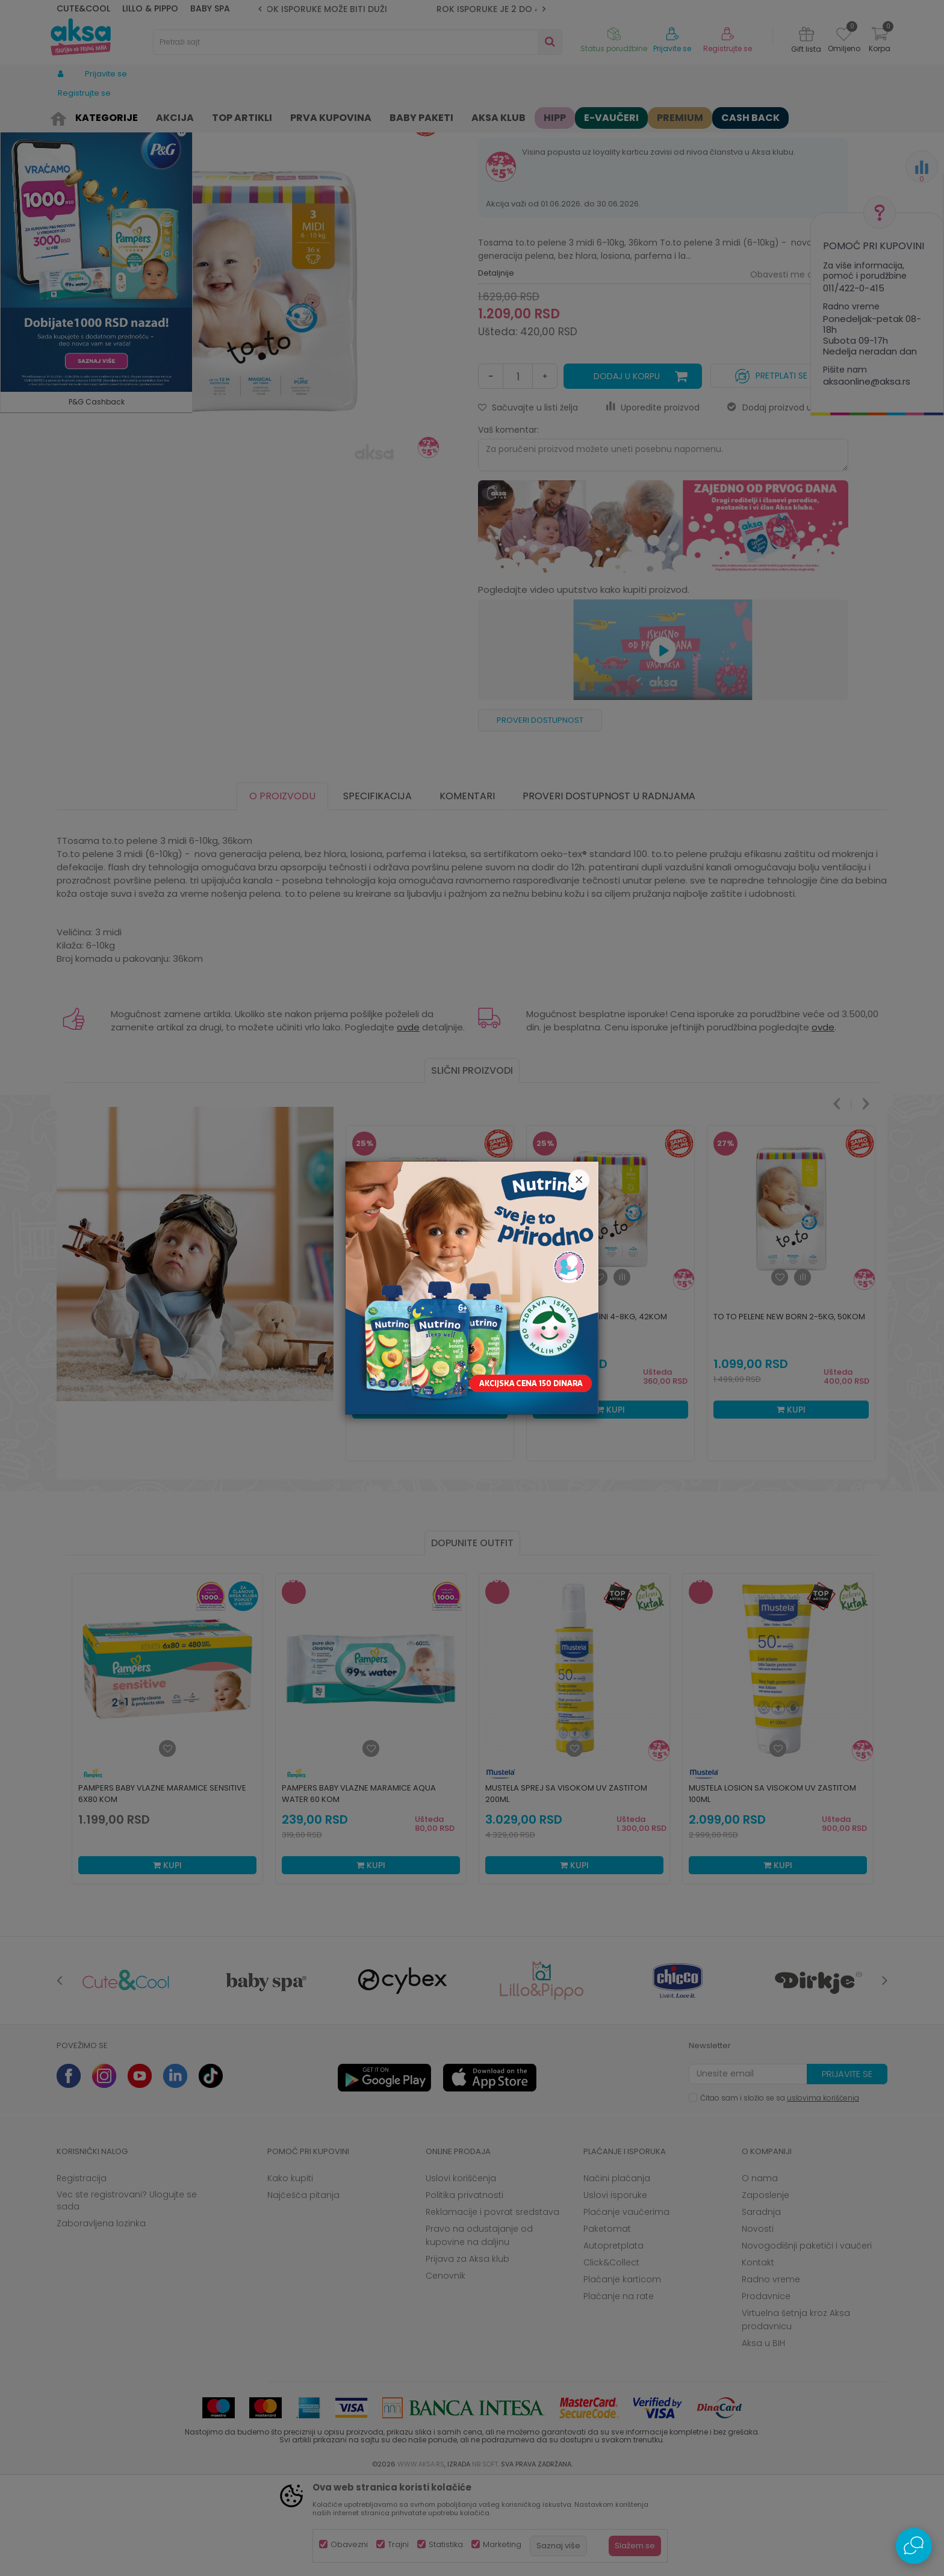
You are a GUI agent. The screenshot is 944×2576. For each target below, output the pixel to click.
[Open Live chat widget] (914, 2546)
